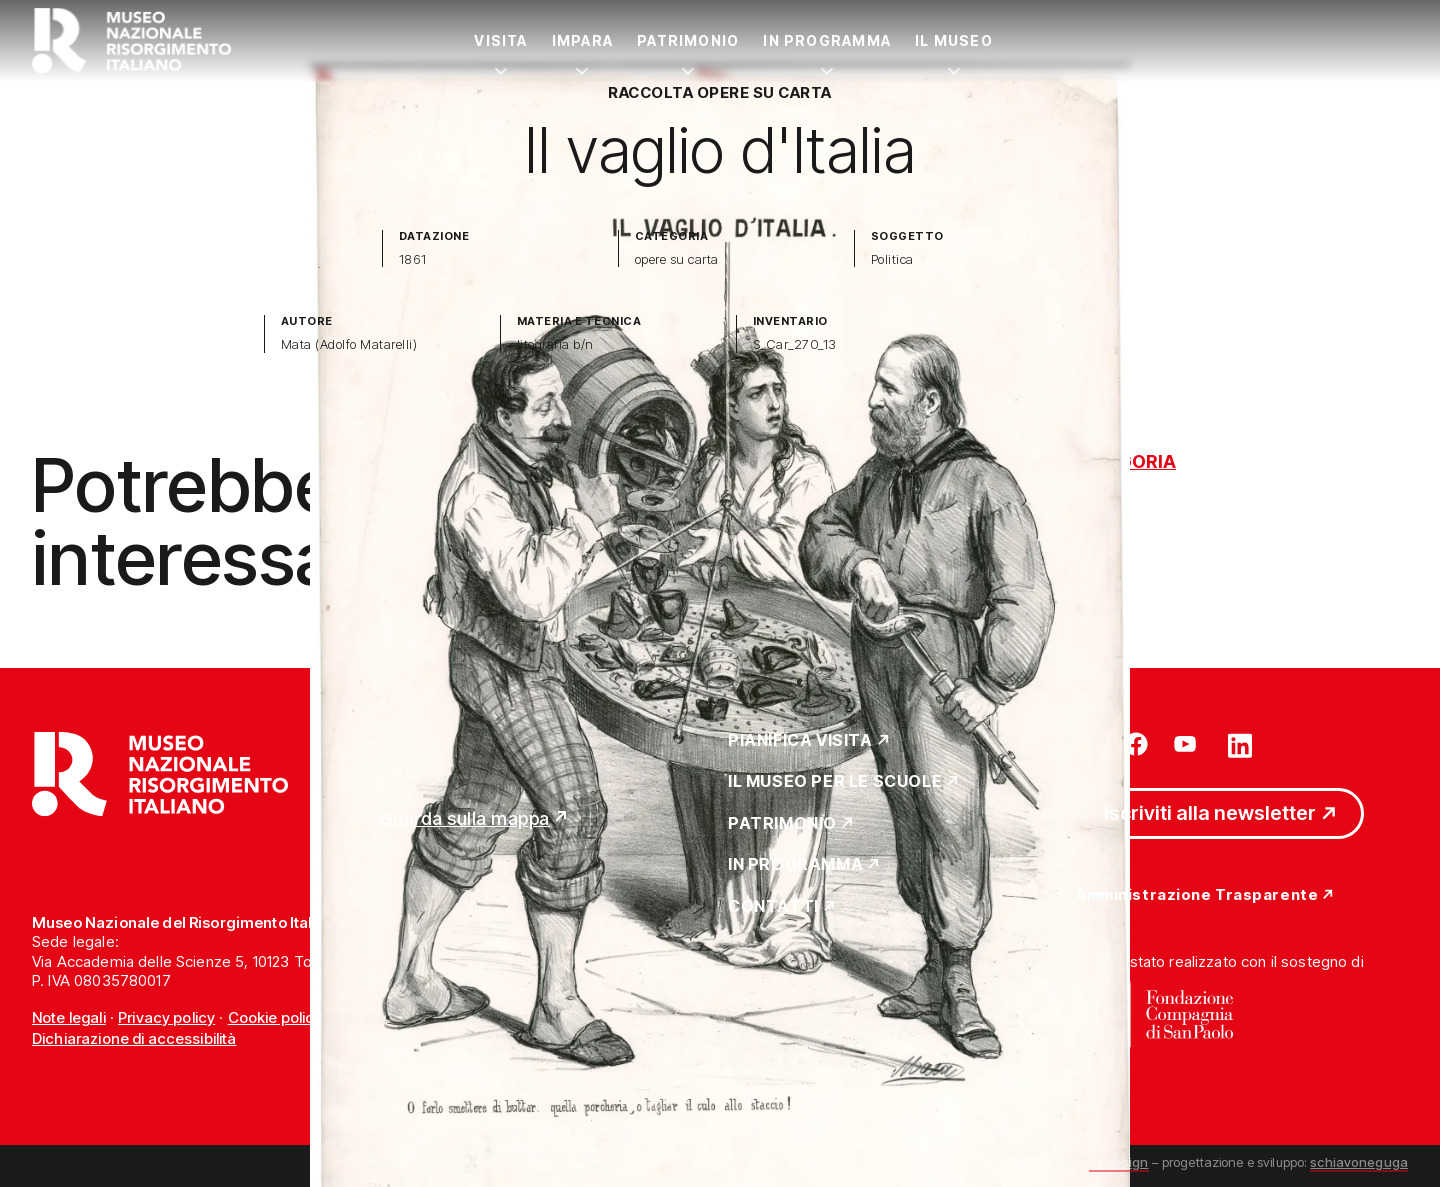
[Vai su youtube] (1188, 744)
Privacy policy (166, 1017)
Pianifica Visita (800, 741)
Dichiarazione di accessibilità (134, 1038)
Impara (582, 40)
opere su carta (677, 259)
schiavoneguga (1359, 1162)
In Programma (827, 40)
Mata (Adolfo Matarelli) (349, 344)
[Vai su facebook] (1136, 744)
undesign (1118, 1162)
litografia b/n (555, 344)
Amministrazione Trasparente (1197, 895)
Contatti (773, 907)
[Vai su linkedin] (1240, 744)
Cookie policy (275, 1017)
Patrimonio (688, 40)
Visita (500, 40)
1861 (413, 259)
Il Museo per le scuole (835, 782)
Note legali (69, 1017)
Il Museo (954, 40)
